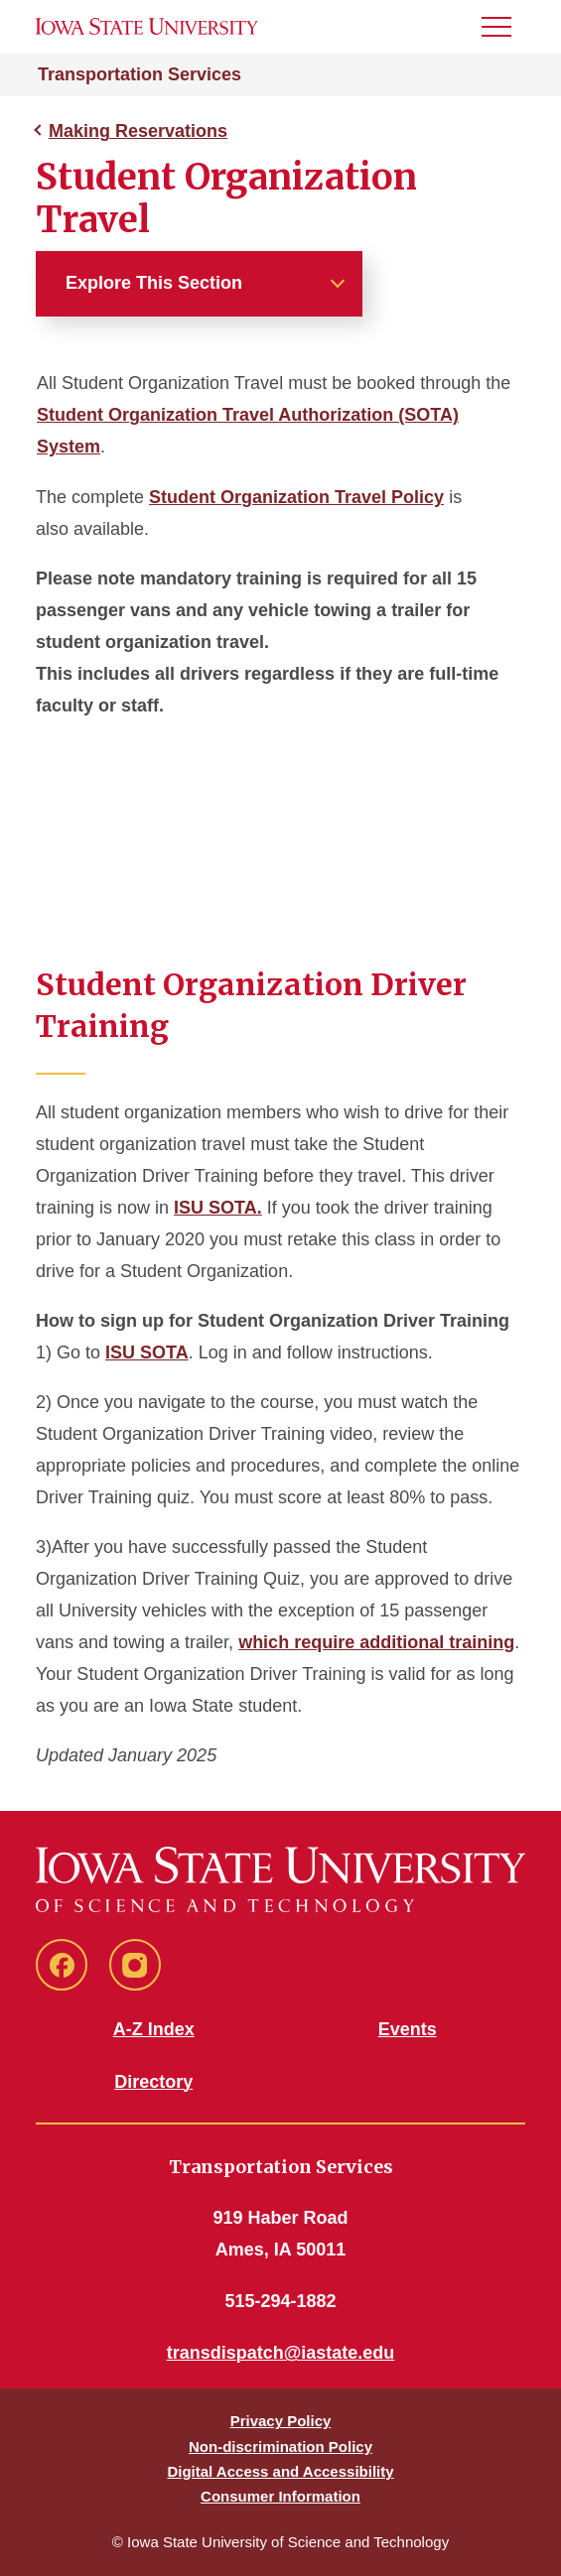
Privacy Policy (281, 2420)
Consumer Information (280, 2496)
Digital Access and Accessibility (280, 2471)
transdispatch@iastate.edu (281, 2353)
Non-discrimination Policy (280, 2446)
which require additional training (376, 1642)
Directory (153, 2082)
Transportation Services (139, 74)
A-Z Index (154, 2029)
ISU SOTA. (218, 1208)
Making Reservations (138, 131)
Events (407, 2029)
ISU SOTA (147, 1352)
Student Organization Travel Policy (296, 497)
